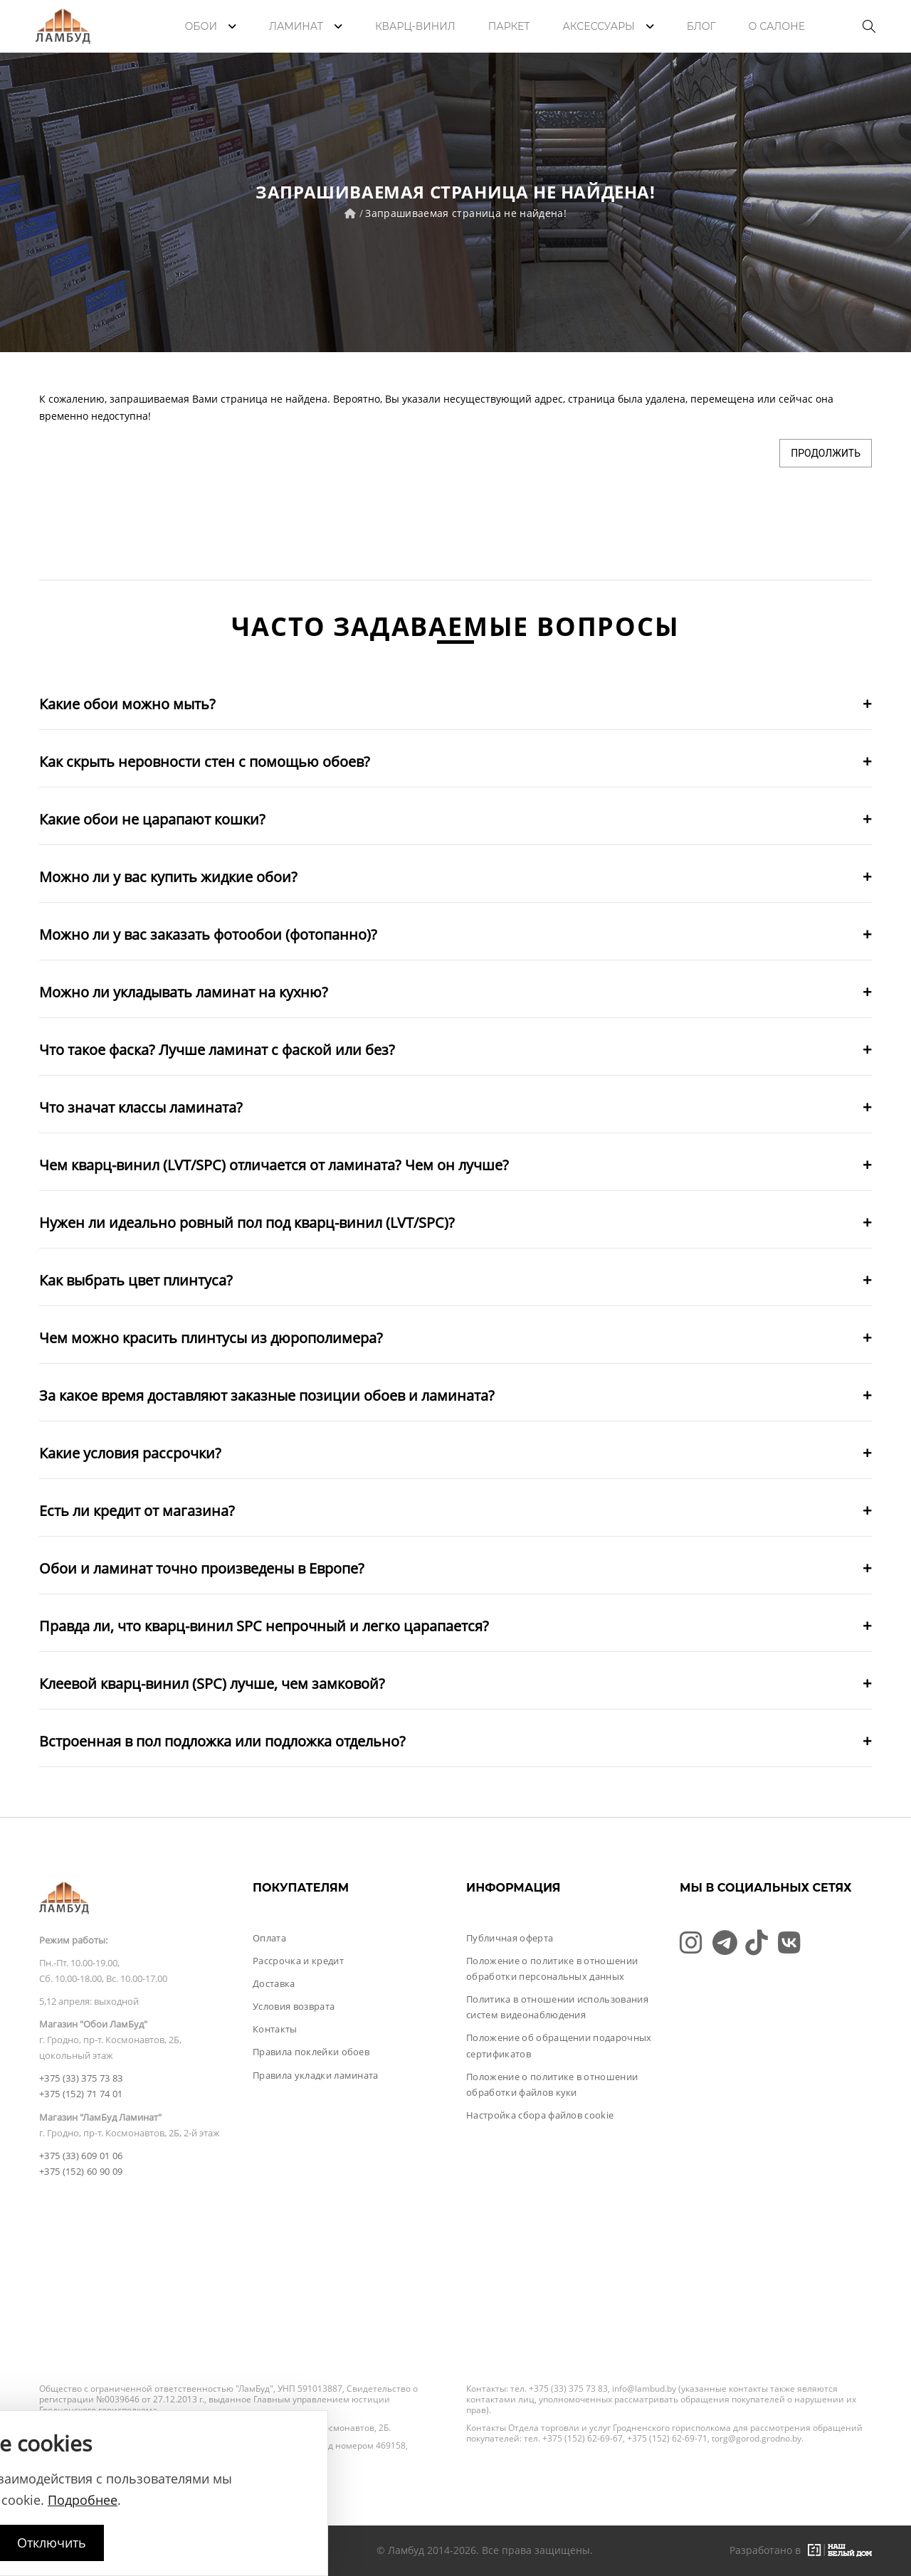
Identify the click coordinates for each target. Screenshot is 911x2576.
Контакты (275, 2029)
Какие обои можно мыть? (127, 704)
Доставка (274, 1983)
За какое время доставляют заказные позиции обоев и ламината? (267, 1395)
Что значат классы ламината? (141, 1107)
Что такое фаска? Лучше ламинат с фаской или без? (217, 1049)
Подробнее (82, 2499)
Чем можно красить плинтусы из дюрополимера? (211, 1337)
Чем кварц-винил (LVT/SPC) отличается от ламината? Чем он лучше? (274, 1165)
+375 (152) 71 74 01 (80, 2093)
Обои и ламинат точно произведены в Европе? (201, 1568)
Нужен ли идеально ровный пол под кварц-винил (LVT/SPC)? (247, 1222)
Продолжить (825, 453)
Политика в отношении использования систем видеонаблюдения (557, 2007)
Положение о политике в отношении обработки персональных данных (552, 1968)
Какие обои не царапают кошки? (152, 819)
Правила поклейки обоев (311, 2051)
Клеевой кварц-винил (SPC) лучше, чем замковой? (212, 1683)
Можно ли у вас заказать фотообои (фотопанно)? (208, 934)
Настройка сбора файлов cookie (540, 2115)
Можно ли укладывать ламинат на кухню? (183, 992)
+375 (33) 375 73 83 (80, 2078)
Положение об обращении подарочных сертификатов (559, 2045)
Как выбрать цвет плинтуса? (136, 1280)
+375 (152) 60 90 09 (80, 2171)
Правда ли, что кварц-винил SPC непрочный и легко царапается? (264, 1626)
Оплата (269, 1937)
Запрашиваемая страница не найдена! (466, 213)
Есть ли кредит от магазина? (137, 1510)
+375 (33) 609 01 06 (80, 2155)
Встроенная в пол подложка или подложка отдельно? (222, 1741)
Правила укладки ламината (316, 2075)
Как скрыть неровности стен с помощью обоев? (204, 761)
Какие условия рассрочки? (130, 1453)
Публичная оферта (509, 1937)
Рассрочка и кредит (298, 1960)
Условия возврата (294, 2006)
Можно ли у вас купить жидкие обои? (168, 876)
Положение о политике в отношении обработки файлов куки (552, 2084)
